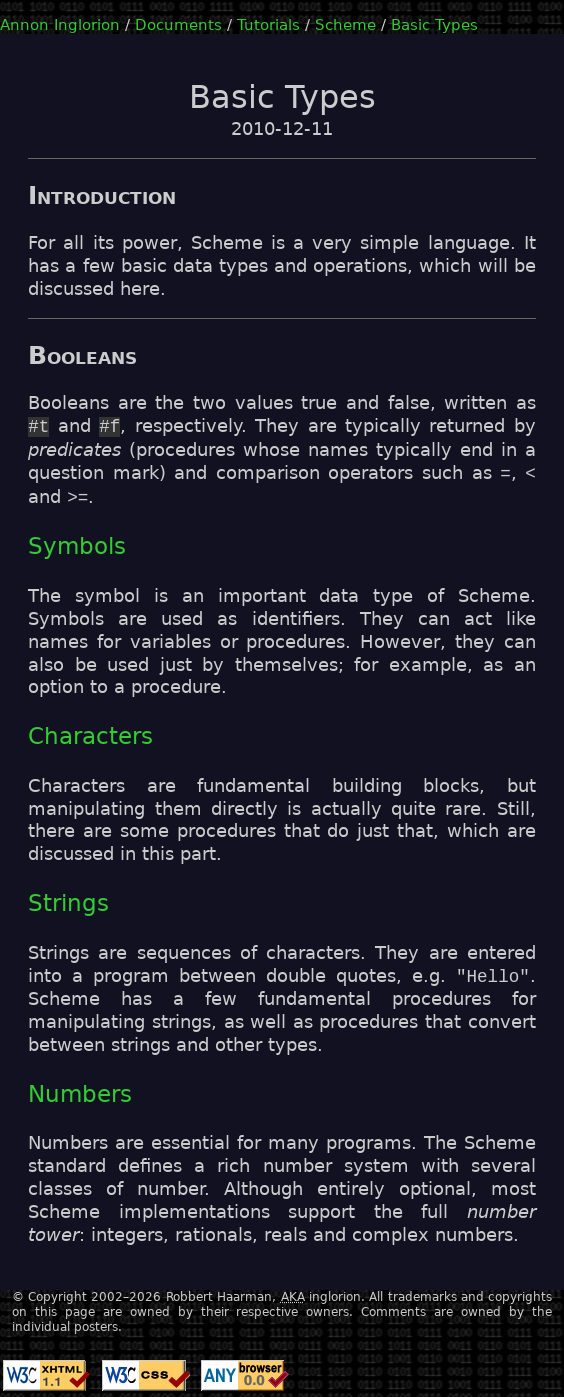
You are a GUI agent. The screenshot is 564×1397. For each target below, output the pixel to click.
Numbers (80, 1094)
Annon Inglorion (60, 24)
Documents (178, 24)
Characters (90, 736)
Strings (68, 903)
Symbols (77, 546)
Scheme (345, 24)
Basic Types (434, 24)
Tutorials (268, 24)
